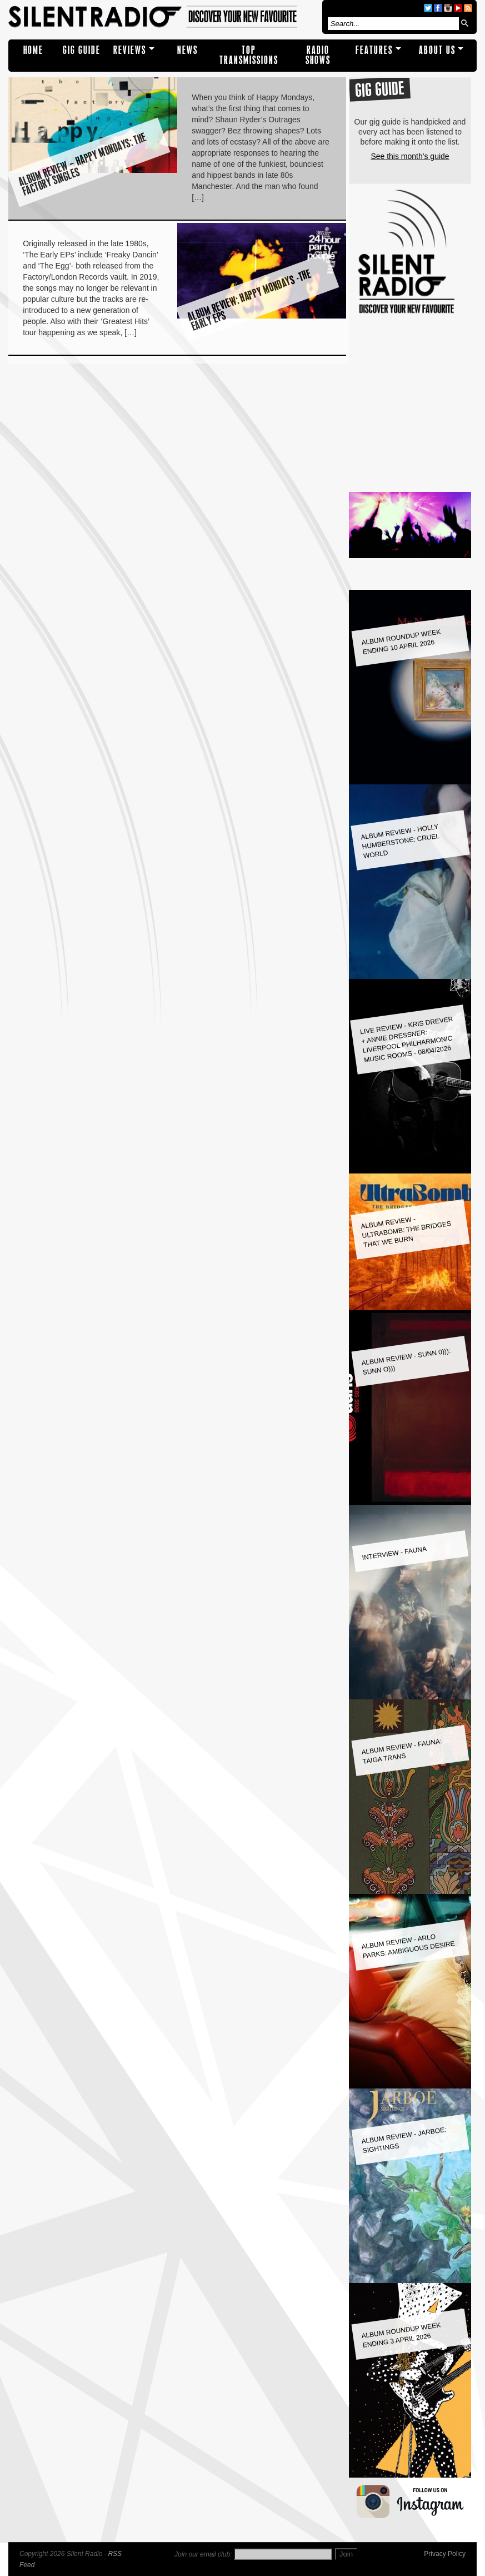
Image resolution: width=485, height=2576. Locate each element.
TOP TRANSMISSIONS (248, 55)
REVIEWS (129, 50)
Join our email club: (203, 2554)
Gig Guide (82, 50)
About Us (437, 50)
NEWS (187, 50)
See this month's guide (410, 156)
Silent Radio (162, 17)
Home (33, 50)
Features (374, 50)
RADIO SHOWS (318, 55)
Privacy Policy (445, 2554)
